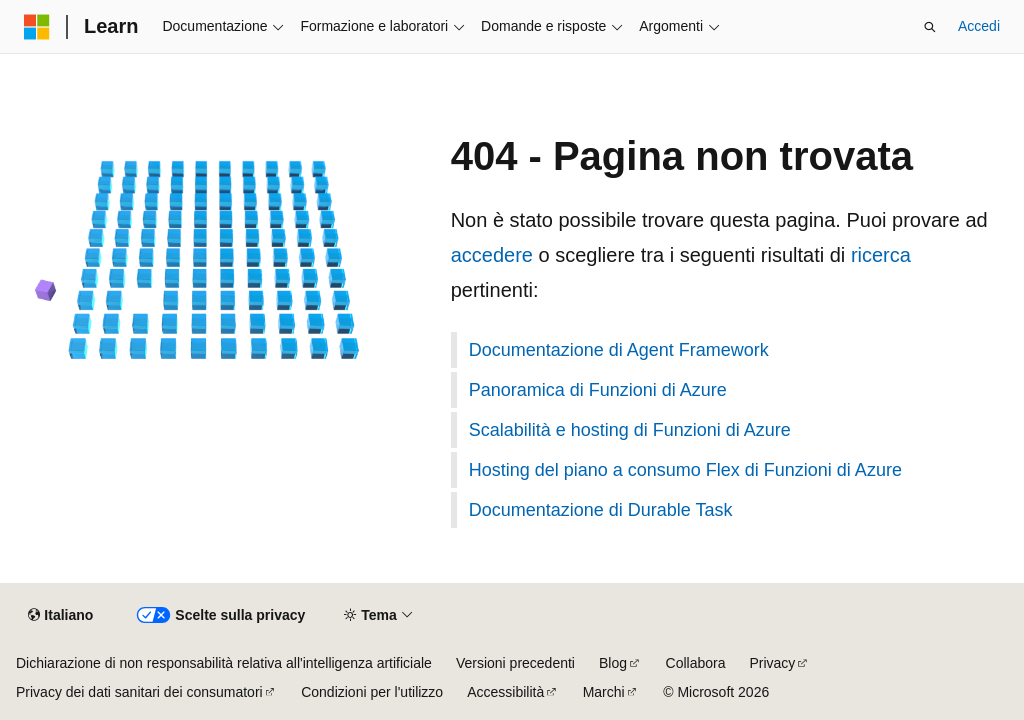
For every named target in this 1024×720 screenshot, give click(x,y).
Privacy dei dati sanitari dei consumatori (139, 692)
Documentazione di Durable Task (601, 510)
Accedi (979, 26)
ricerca (881, 255)
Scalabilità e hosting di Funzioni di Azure (630, 430)
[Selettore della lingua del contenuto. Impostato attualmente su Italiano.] (60, 616)
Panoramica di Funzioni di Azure (598, 390)
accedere (492, 255)
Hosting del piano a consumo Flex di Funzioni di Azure (685, 470)
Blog (613, 663)
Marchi (604, 692)
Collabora (696, 663)
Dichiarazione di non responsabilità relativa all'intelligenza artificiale (224, 663)
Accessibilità (505, 692)
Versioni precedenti (515, 663)
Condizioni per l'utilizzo (372, 692)
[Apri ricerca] (930, 27)
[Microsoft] (37, 27)
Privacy (772, 663)
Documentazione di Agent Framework (619, 350)
